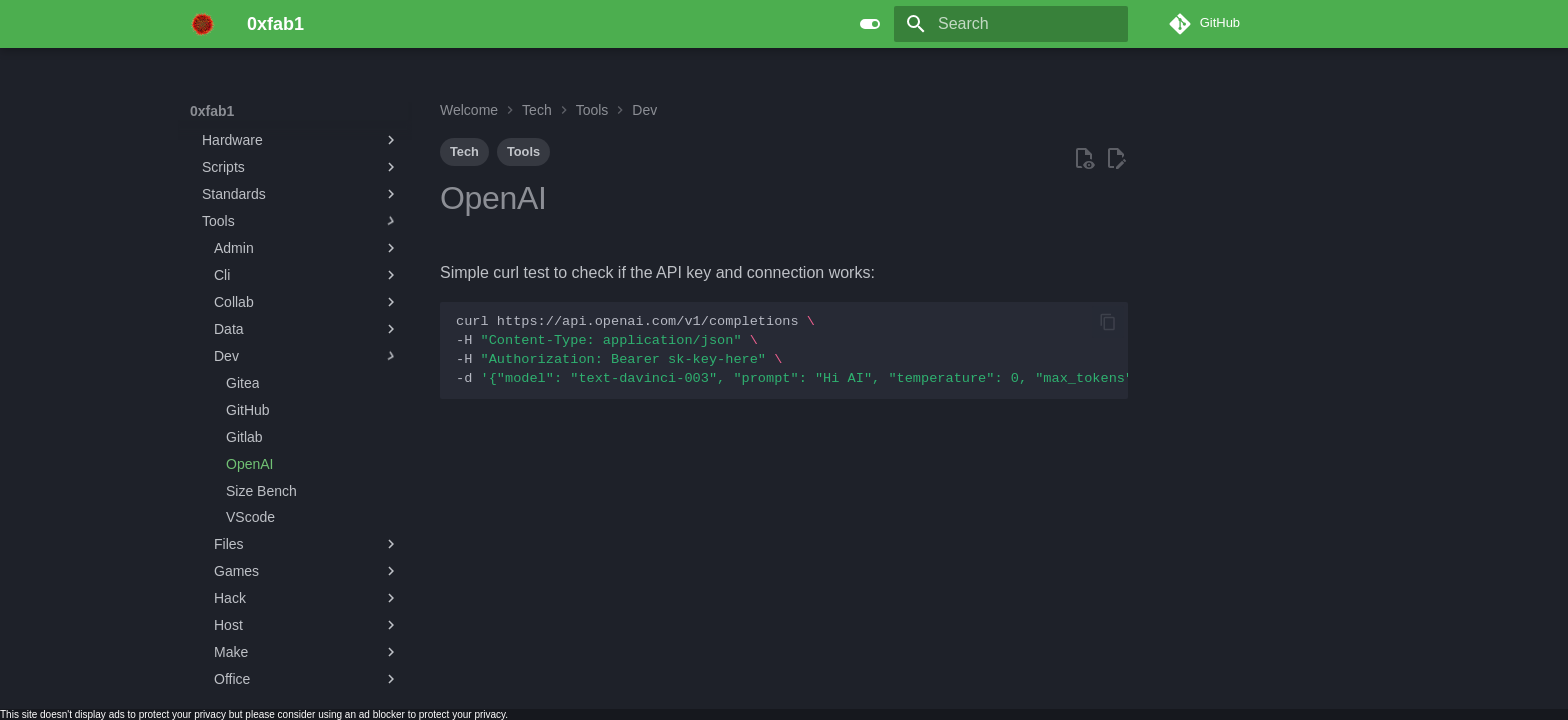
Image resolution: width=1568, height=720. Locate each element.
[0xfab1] (202, 24)
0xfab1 (212, 111)
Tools (523, 151)
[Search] (1011, 24)
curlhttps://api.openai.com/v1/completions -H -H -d (792, 350)
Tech (464, 151)
